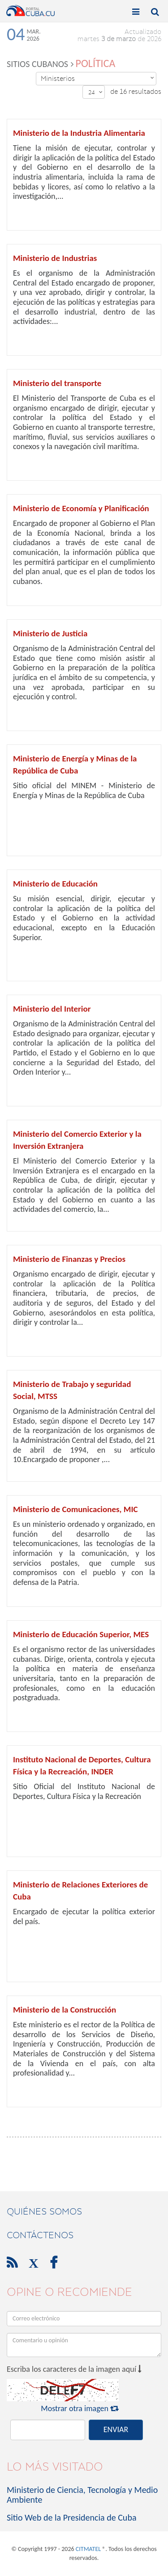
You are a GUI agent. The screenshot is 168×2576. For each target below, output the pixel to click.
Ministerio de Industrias (55, 258)
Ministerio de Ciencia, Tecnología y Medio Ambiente (82, 2494)
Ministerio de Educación (55, 883)
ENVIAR (115, 2429)
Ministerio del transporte (57, 383)
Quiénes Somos (44, 2211)
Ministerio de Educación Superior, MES (81, 1634)
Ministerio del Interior (51, 1009)
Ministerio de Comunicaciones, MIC (75, 1509)
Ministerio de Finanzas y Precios (69, 1259)
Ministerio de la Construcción (64, 2009)
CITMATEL (88, 2549)
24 (95, 92)
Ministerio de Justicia (50, 633)
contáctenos (40, 2235)
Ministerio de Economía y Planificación (81, 508)
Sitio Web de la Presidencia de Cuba (71, 2517)
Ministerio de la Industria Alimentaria (79, 133)
